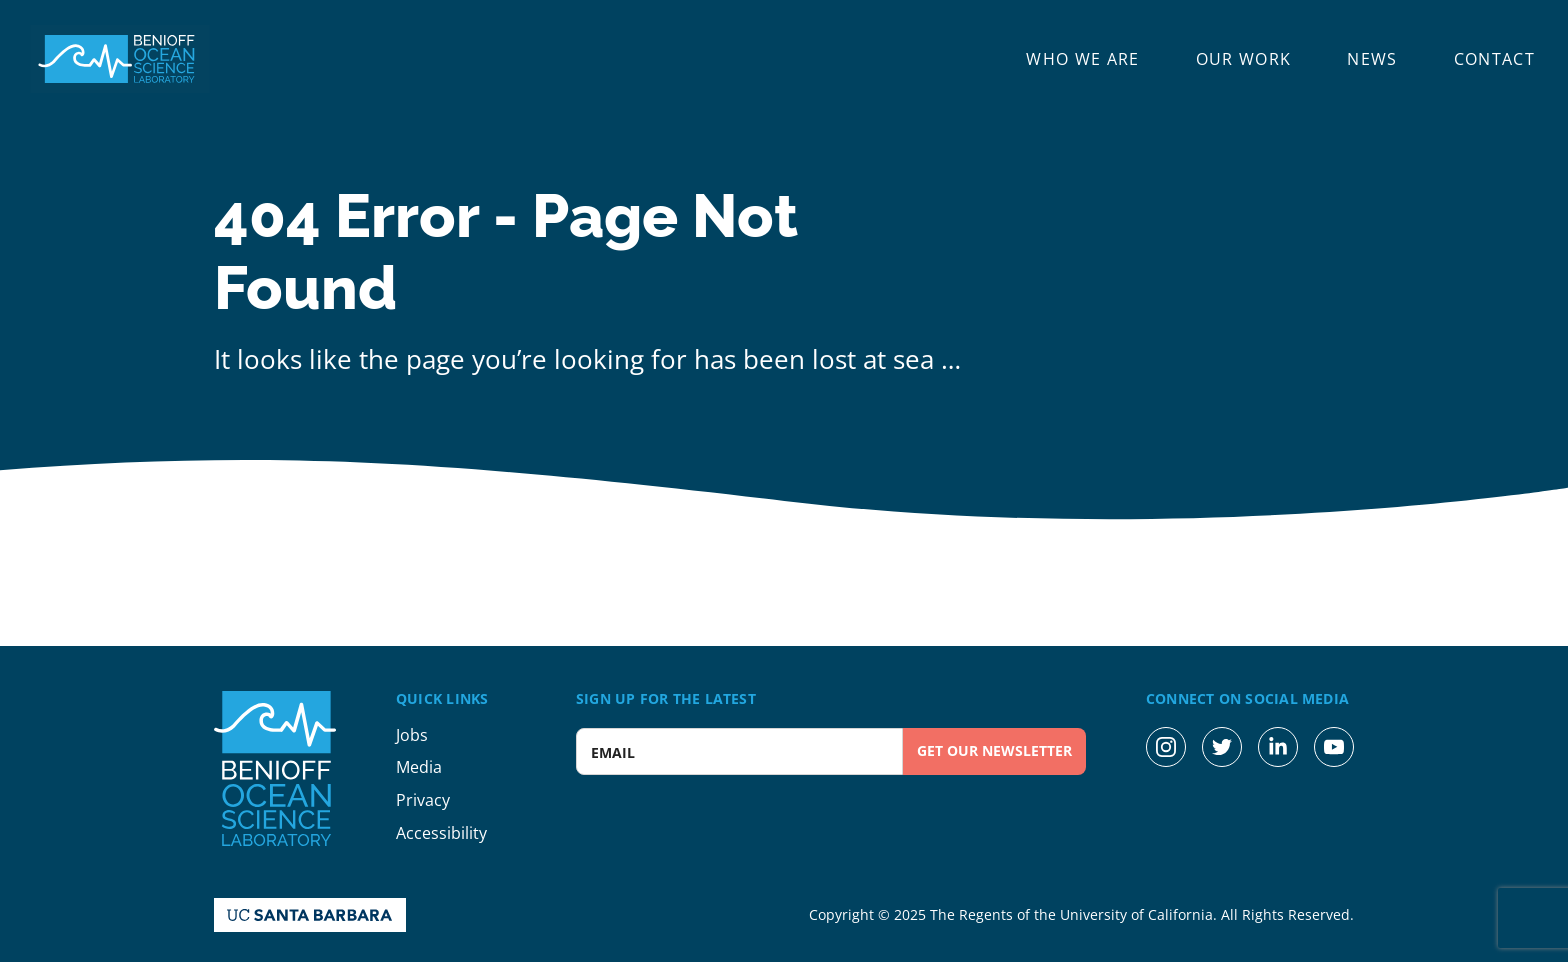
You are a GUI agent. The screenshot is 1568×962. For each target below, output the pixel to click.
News (1372, 59)
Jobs (412, 735)
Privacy (423, 800)
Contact (1494, 59)
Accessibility (441, 833)
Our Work (1244, 59)
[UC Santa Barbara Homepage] (310, 915)
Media (419, 767)
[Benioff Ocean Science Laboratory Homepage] (120, 59)
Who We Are (1082, 59)
